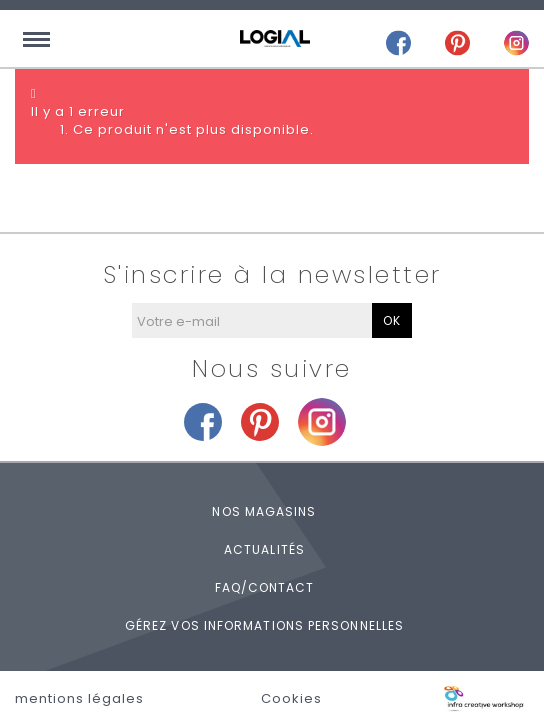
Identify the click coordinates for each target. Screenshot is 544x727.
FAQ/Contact (265, 587)
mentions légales (79, 699)
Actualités (264, 549)
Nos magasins (264, 511)
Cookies (291, 699)
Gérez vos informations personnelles (264, 625)
